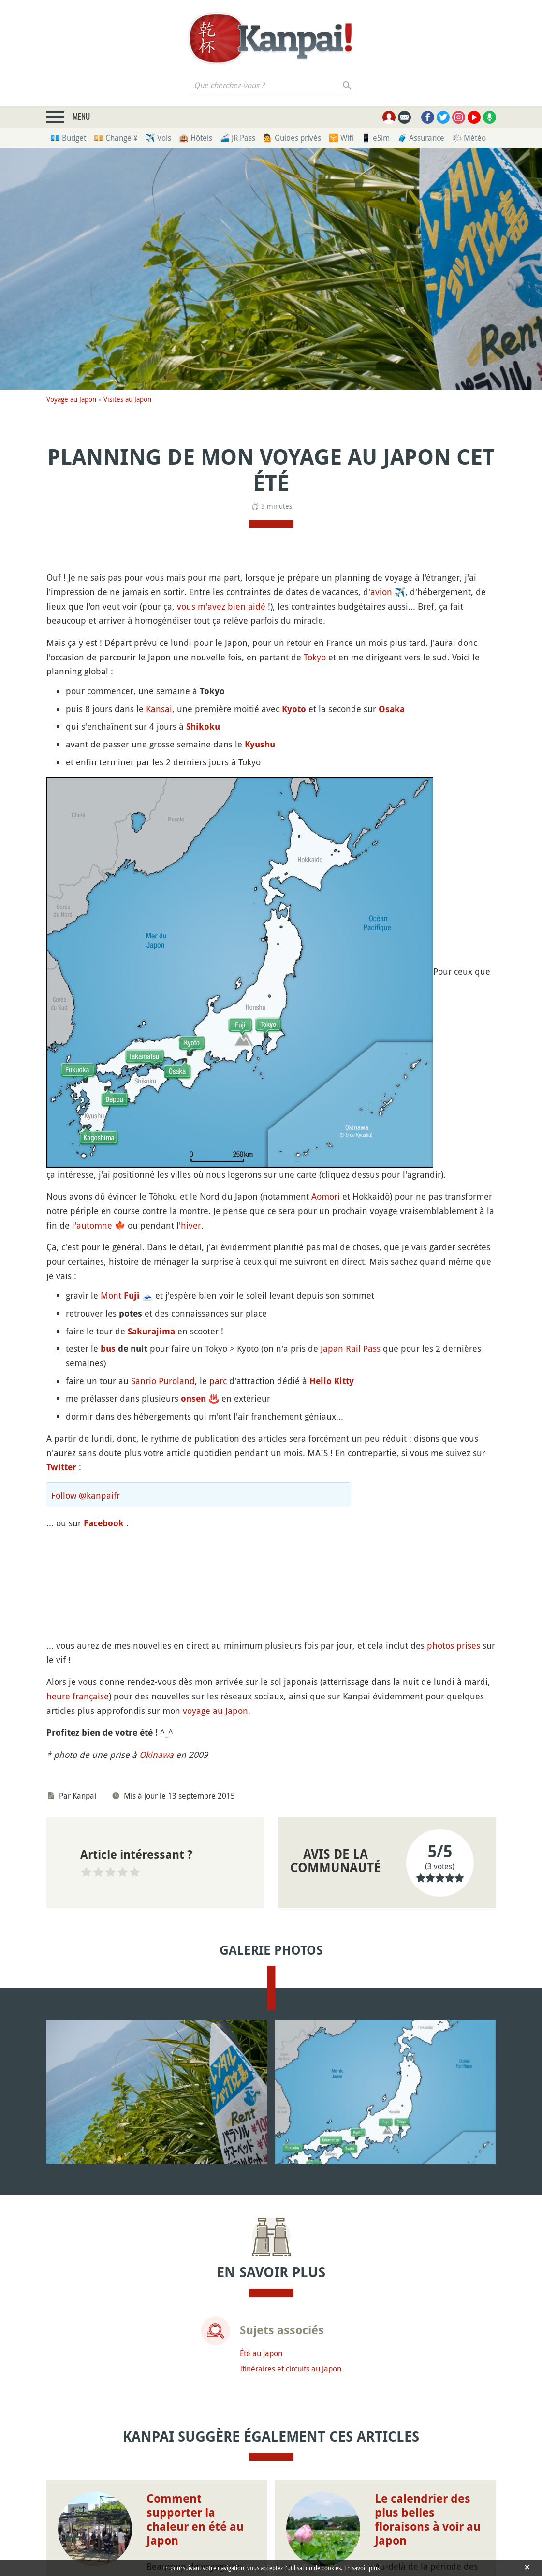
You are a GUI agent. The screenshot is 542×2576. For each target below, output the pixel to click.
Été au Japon (261, 2353)
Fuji (132, 1295)
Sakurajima (151, 1331)
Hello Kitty (331, 1381)
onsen (193, 1398)
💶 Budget (68, 137)
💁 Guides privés (292, 137)
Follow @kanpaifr (85, 1495)
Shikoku (203, 726)
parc (218, 1381)
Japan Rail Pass (351, 1348)
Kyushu (260, 744)
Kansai (159, 709)
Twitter (61, 1467)
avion (381, 592)
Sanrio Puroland (163, 1381)
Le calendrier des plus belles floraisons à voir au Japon (428, 2519)
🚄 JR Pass (237, 137)
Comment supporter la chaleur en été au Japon (195, 2519)
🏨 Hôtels (195, 137)
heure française (77, 1696)
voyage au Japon (215, 1710)
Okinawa (156, 1754)
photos (440, 1645)
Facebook (104, 1523)
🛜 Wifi (341, 137)
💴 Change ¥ (116, 137)
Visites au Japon (127, 399)
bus (108, 1349)
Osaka (392, 709)
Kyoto (294, 709)
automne (94, 1225)
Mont (111, 1295)
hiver (191, 1225)
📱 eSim (375, 137)
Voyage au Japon (71, 399)
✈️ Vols (158, 137)
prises (468, 1645)
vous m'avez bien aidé (221, 606)
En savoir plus (362, 2568)
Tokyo (315, 657)
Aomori (325, 1196)
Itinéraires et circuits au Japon (290, 2368)
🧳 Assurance (420, 137)
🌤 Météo (469, 137)
